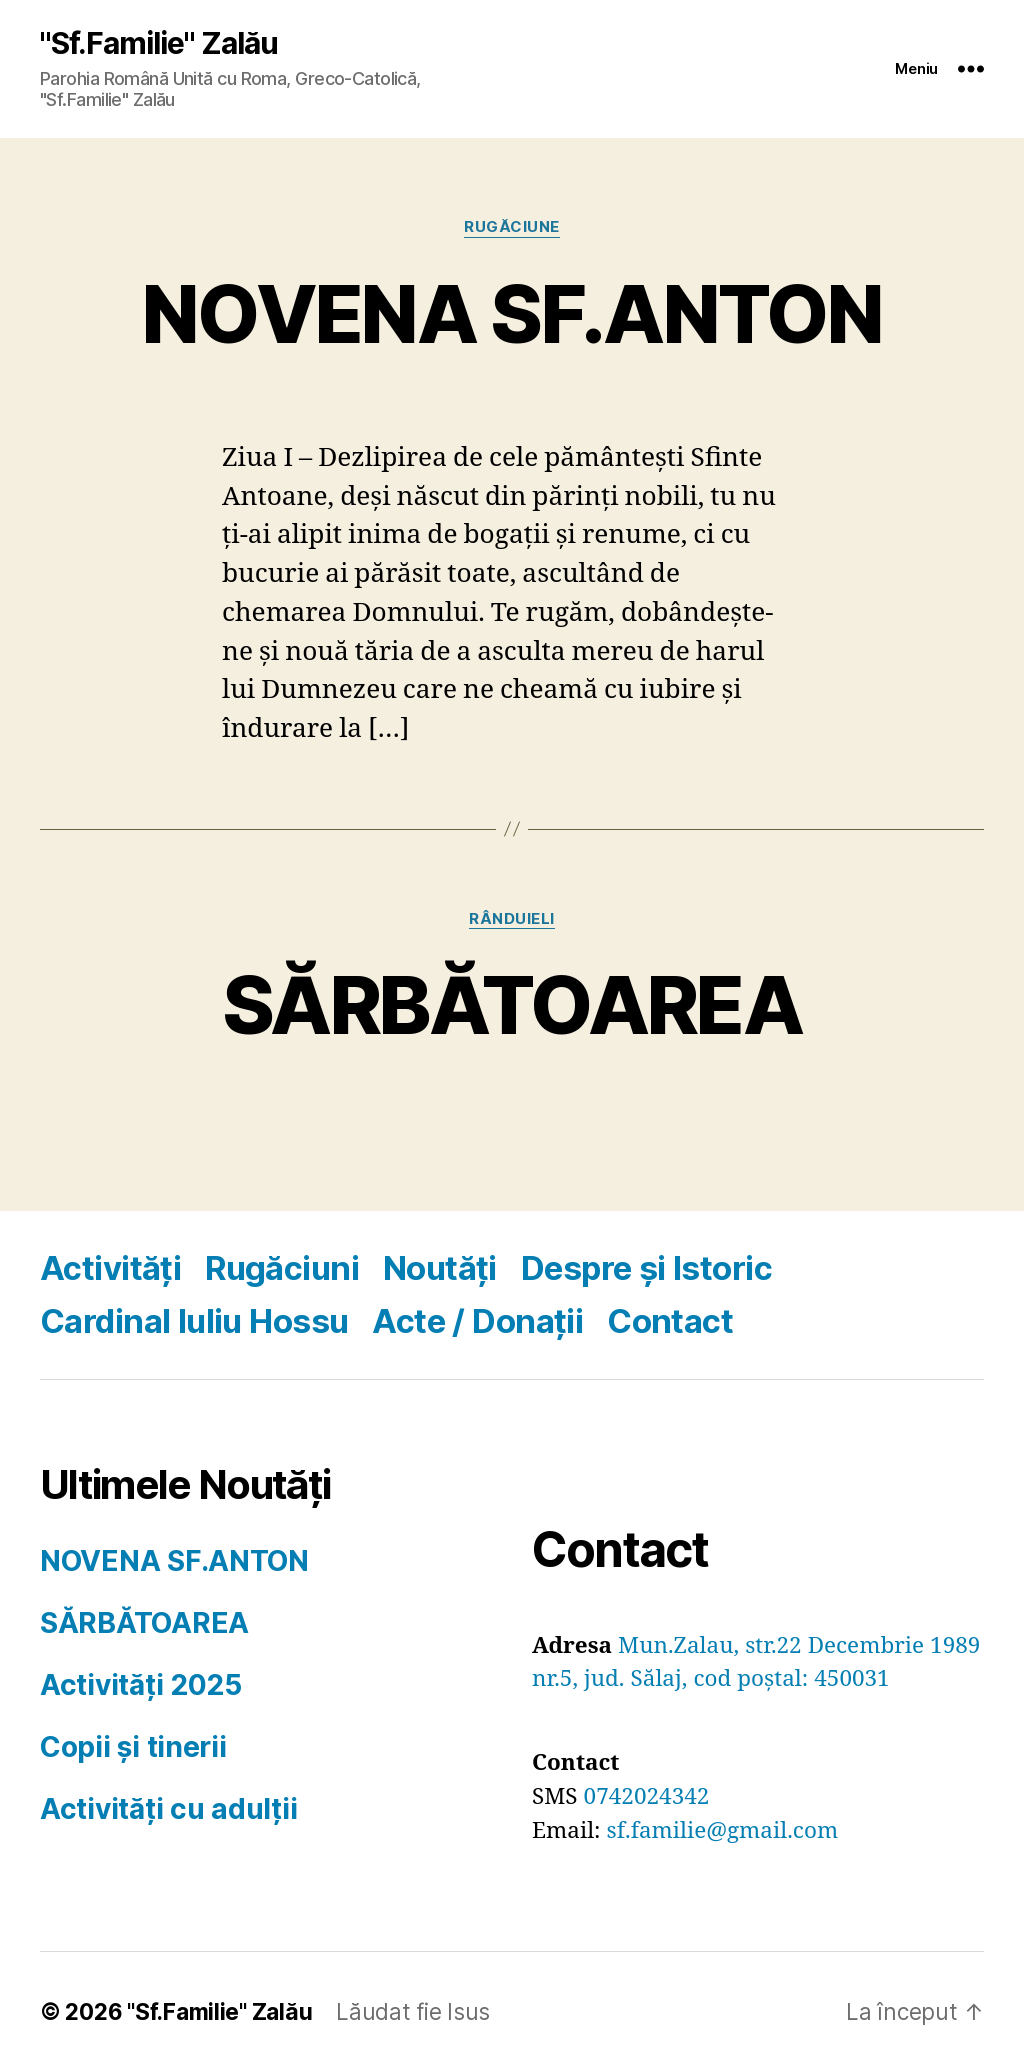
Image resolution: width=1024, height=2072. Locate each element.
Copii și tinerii (133, 1747)
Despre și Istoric (646, 1268)
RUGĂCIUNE (512, 227)
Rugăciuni (282, 1268)
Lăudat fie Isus (413, 2011)
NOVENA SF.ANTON (512, 313)
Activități (110, 1268)
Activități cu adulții (168, 1809)
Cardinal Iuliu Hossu (194, 1321)
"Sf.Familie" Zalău (159, 43)
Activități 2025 (141, 1685)
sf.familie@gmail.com (723, 1831)
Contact (670, 1321)
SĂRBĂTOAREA (512, 1004)
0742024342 (647, 1797)
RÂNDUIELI (512, 919)
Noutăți (440, 1268)
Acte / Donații (477, 1321)
